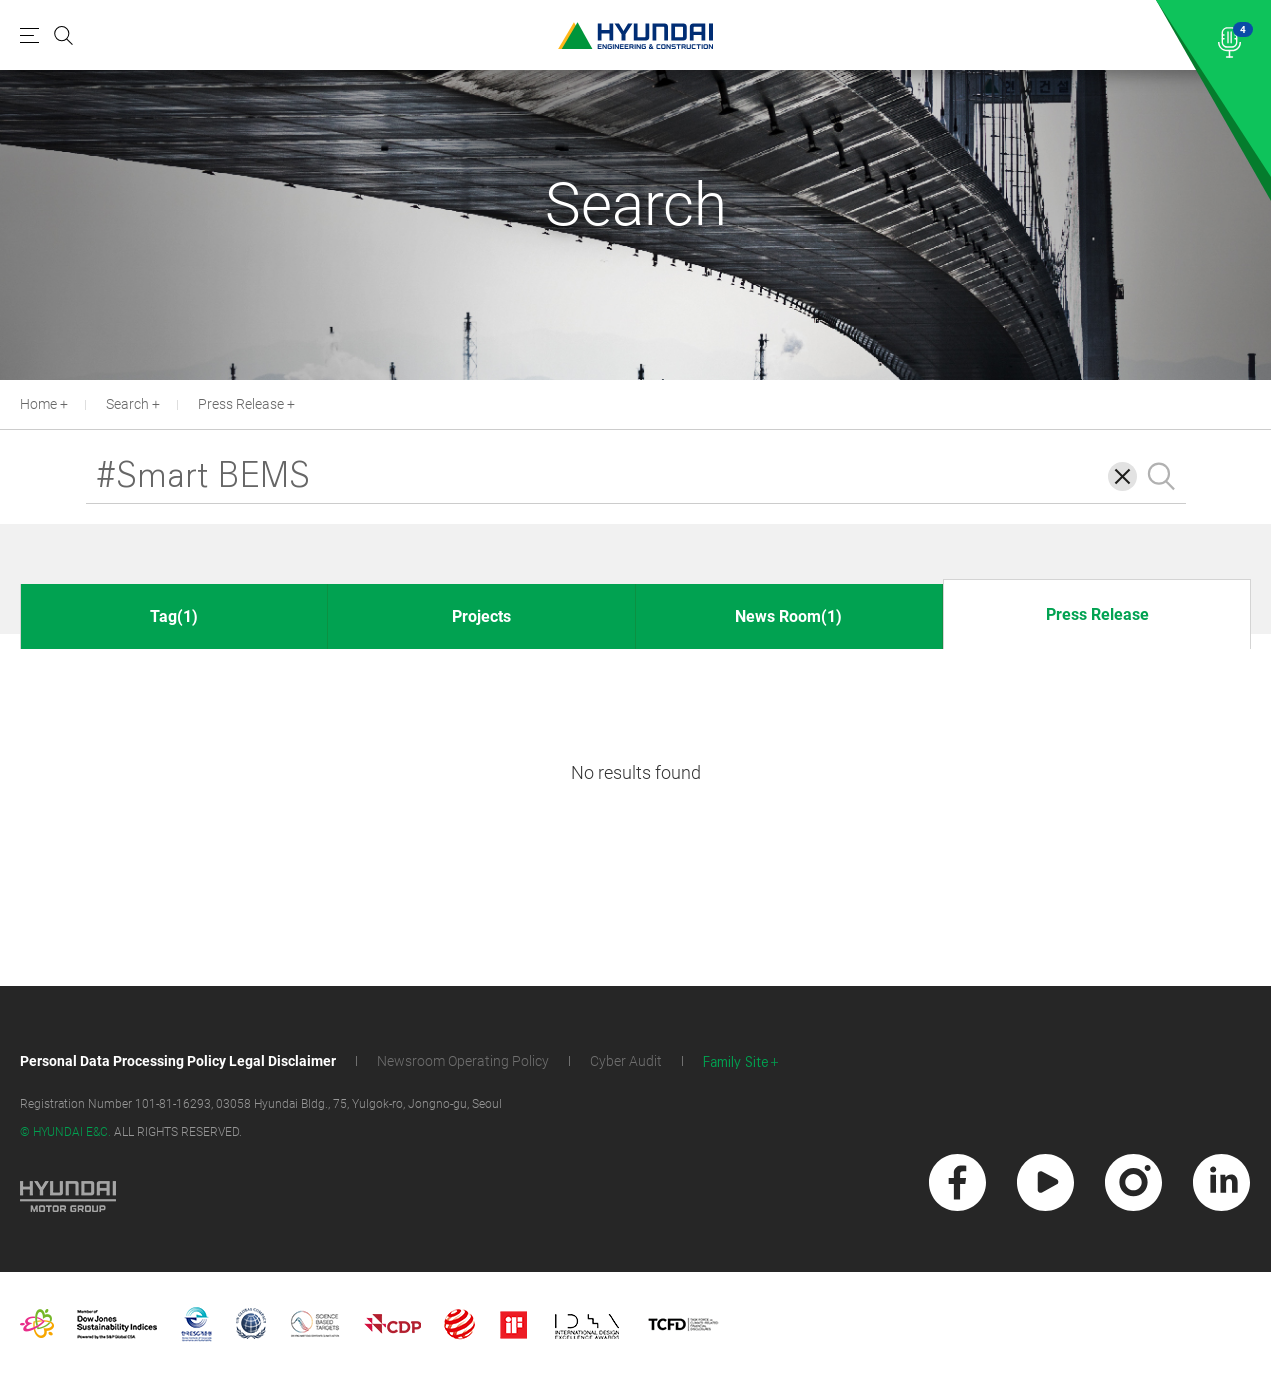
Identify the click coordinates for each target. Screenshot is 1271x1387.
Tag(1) (174, 616)
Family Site (736, 1062)
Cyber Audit (626, 1061)
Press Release (241, 404)
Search (127, 404)
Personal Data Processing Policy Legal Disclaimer (178, 1061)
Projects (481, 616)
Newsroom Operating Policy (463, 1061)
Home (38, 404)
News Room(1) (788, 616)
